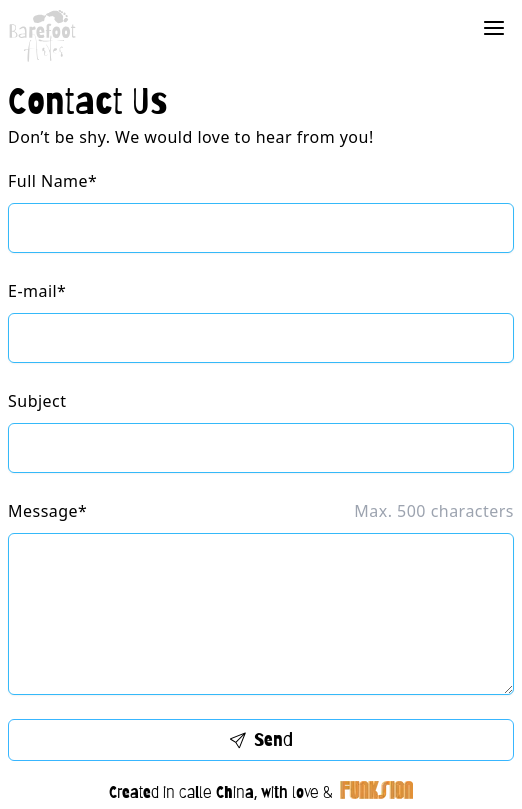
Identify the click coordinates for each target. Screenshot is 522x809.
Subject (37, 401)
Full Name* (52, 181)
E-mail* (37, 291)
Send (261, 739)
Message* (47, 511)
